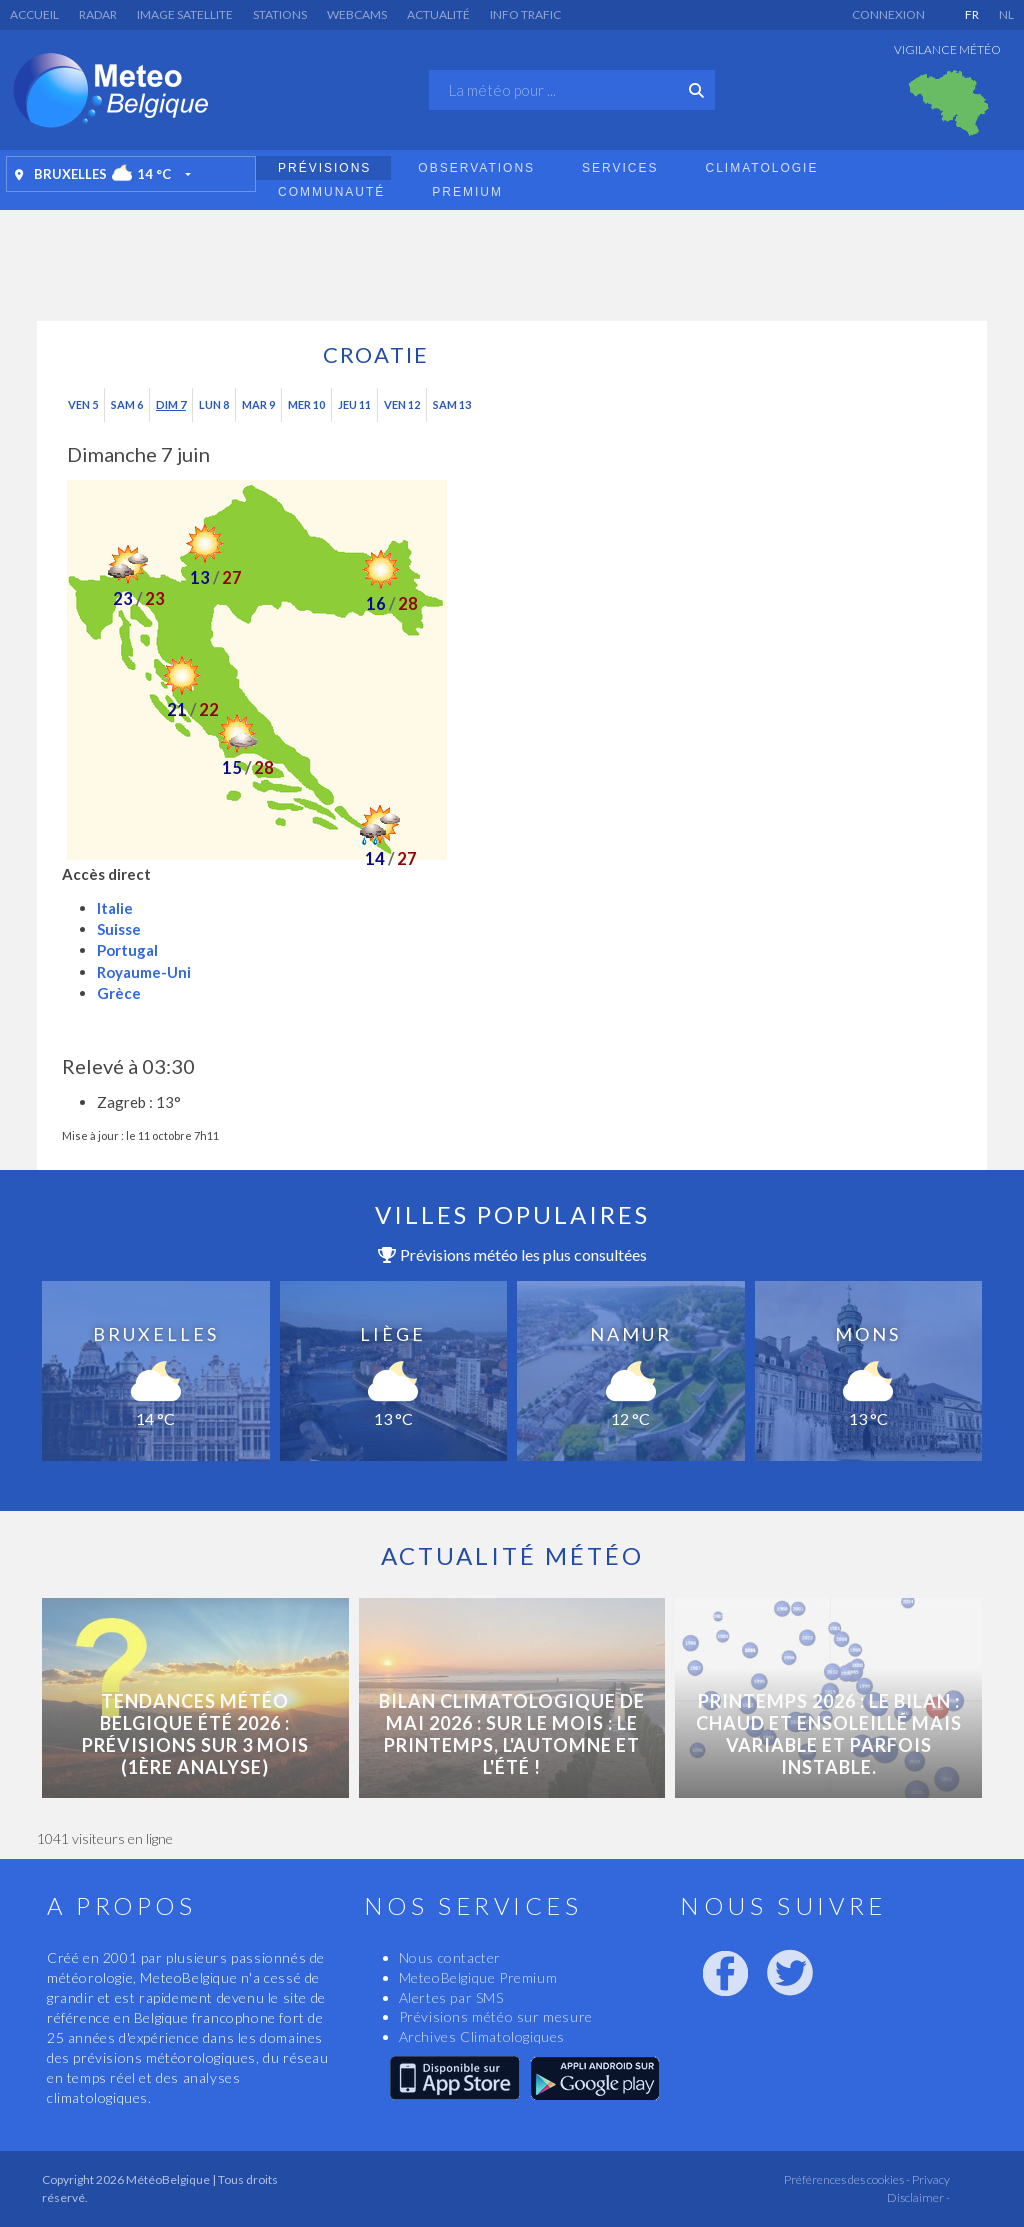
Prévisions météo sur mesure (496, 2016)
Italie (115, 908)
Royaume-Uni (144, 972)
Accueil (34, 14)
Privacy (930, 2179)
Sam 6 (127, 404)
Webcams (357, 14)
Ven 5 (83, 404)
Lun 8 (214, 404)
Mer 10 (306, 404)
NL (1006, 14)
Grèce (119, 993)
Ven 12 (402, 404)
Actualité (438, 14)
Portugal (127, 950)
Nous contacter (450, 1957)
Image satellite (185, 14)
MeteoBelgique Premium (478, 1977)
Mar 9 (258, 404)
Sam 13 (452, 404)
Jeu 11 (354, 404)
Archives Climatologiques (482, 2036)
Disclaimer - (918, 2197)
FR (972, 14)
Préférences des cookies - (846, 2179)
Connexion (888, 14)
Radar (98, 14)
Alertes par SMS (451, 1997)
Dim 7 (171, 404)
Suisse (119, 929)
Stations (280, 14)
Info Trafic (525, 14)
